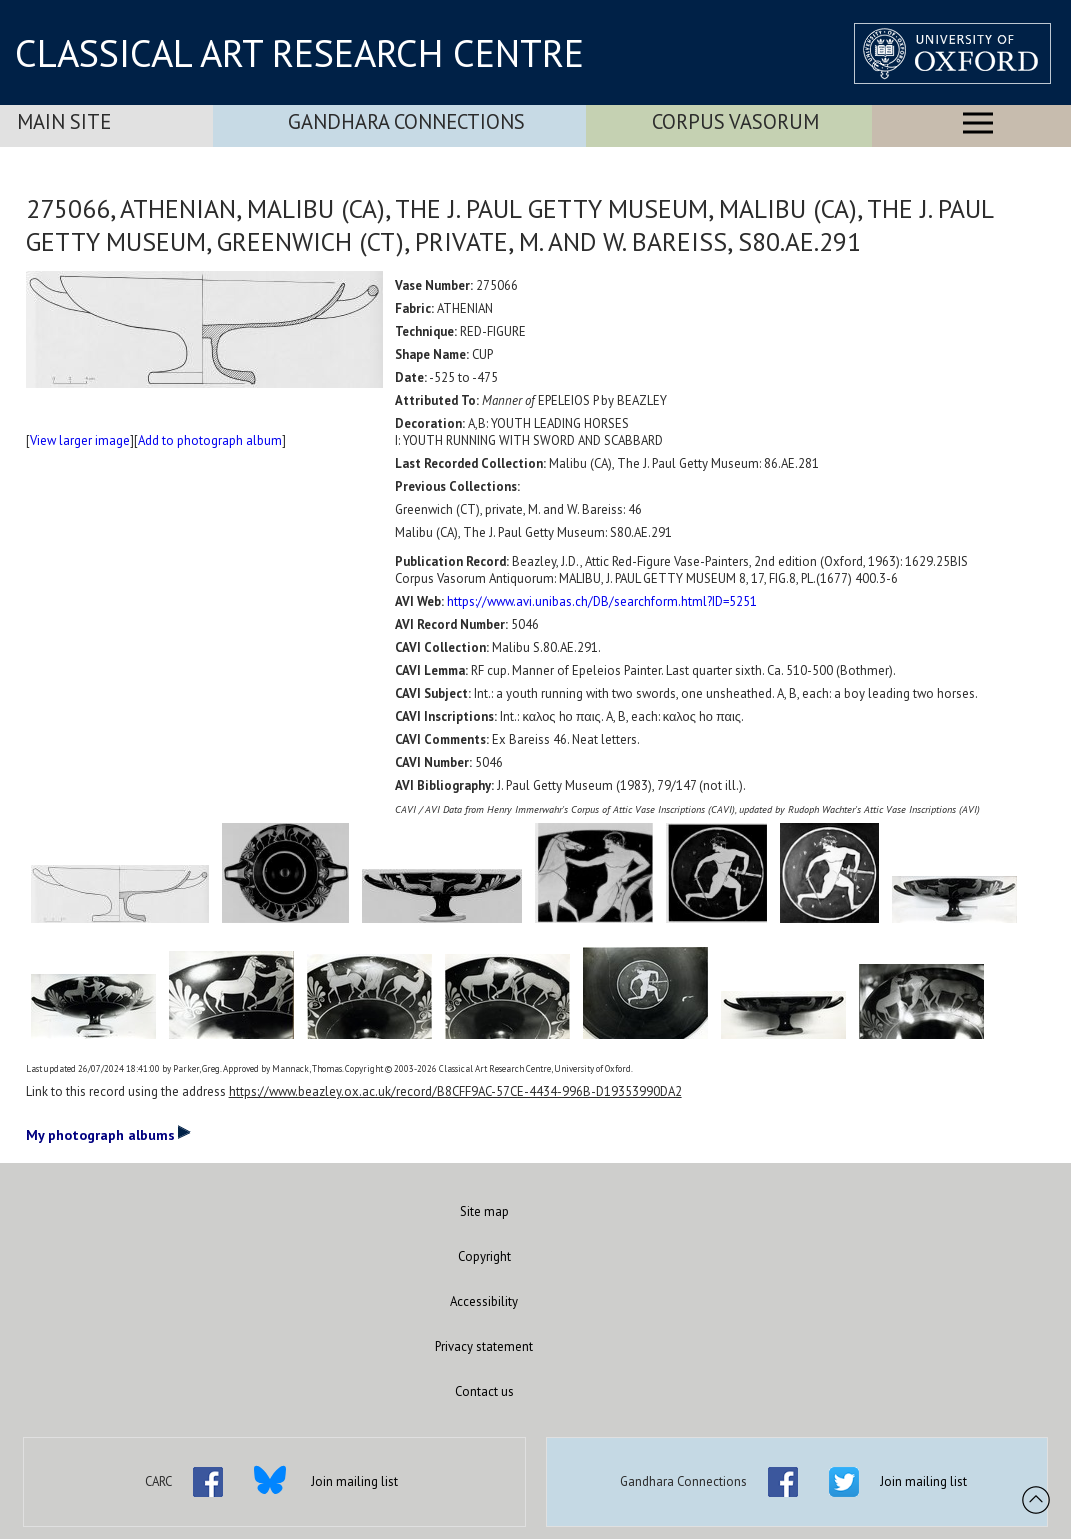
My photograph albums (108, 1134)
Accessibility (484, 1301)
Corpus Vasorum (735, 121)
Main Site (64, 121)
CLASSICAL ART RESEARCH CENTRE (299, 53)
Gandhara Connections (406, 121)
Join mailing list (354, 1481)
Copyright (484, 1256)
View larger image (80, 440)
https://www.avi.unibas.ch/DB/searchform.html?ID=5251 (602, 601)
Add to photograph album (210, 440)
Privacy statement (484, 1346)
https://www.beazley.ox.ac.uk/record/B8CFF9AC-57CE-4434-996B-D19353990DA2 (455, 1091)
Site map (484, 1211)
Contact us (484, 1391)
